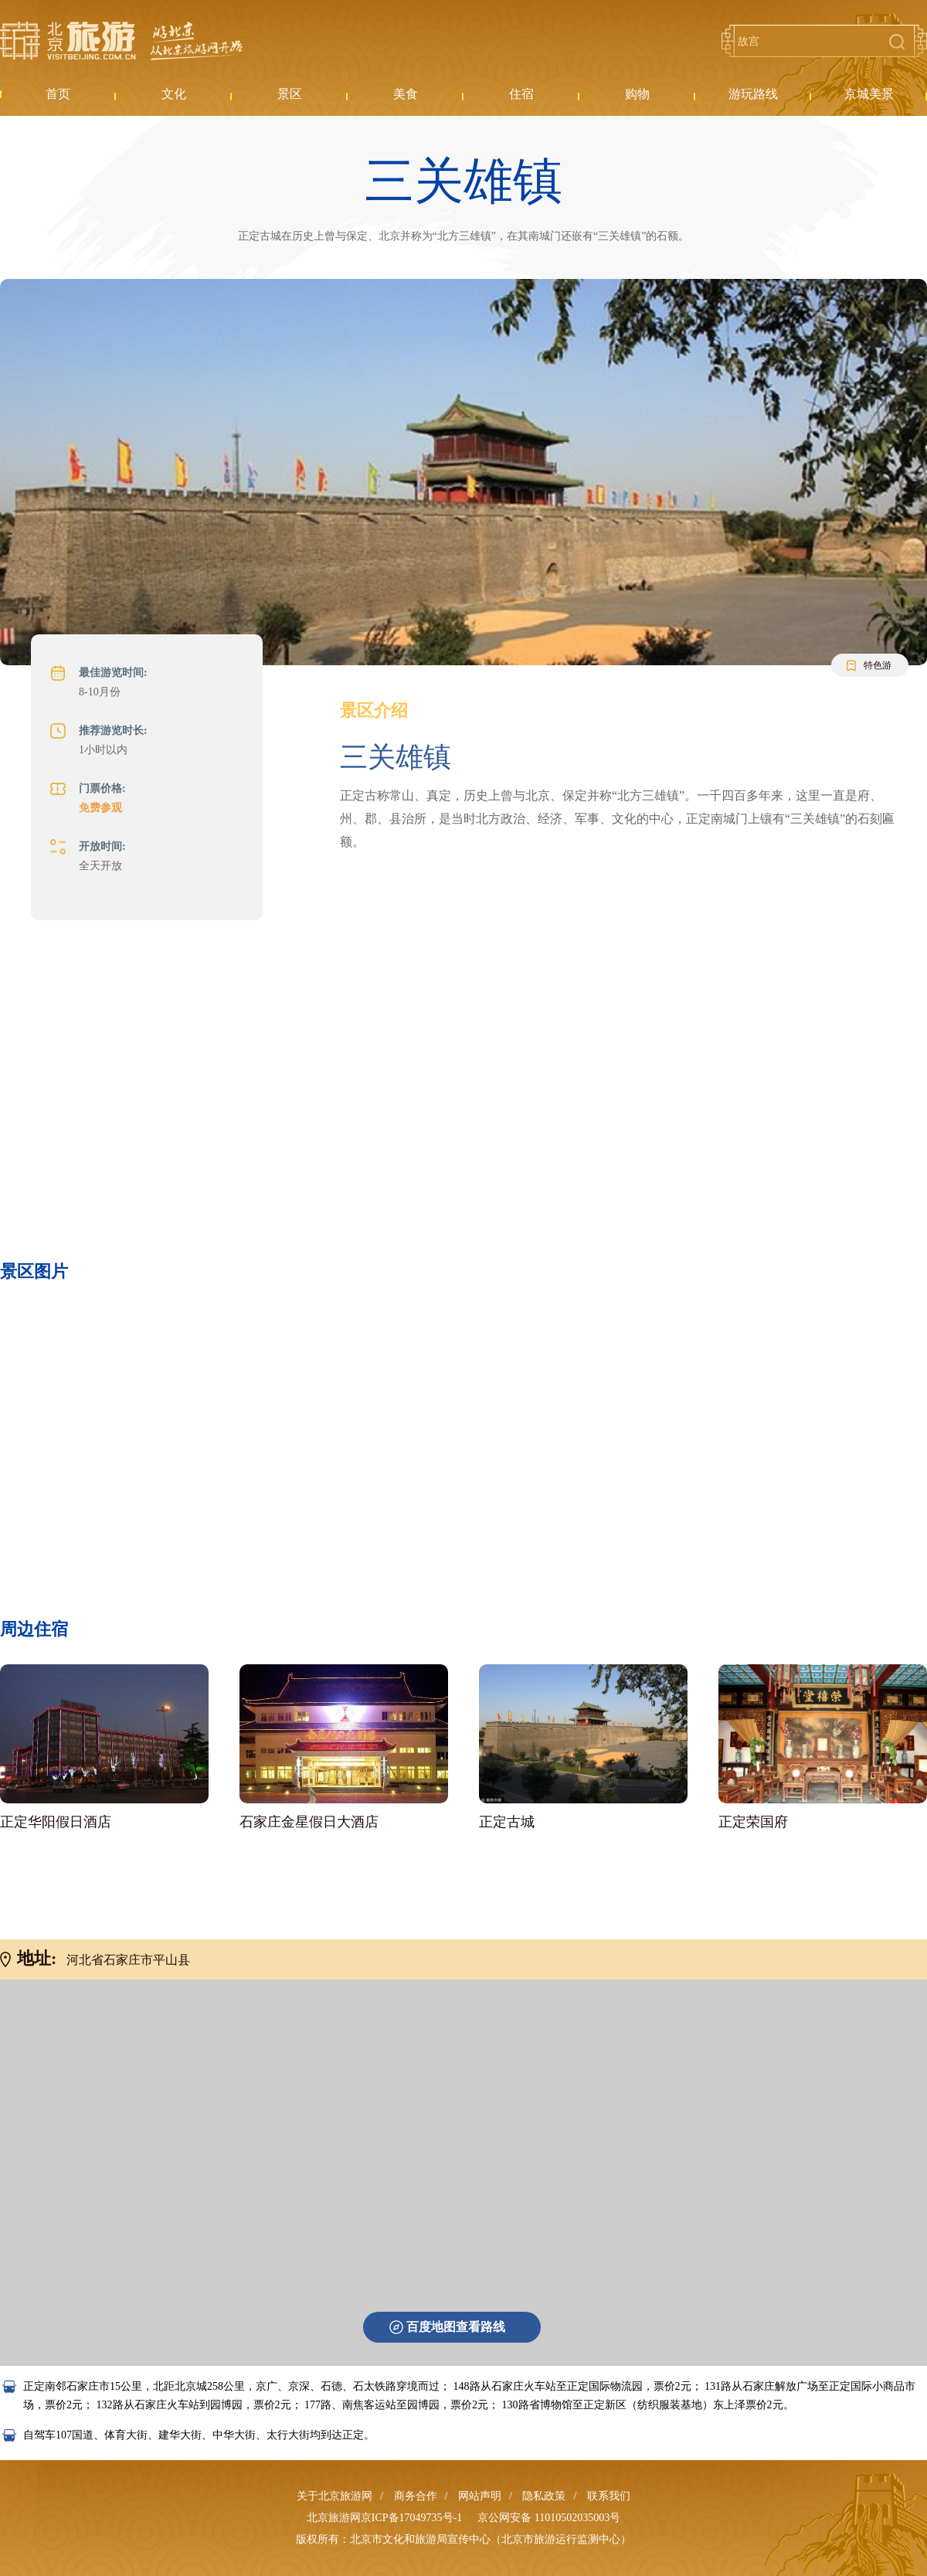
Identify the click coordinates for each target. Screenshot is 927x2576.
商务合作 (415, 2496)
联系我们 (608, 2496)
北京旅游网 (121, 41)
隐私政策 (543, 2496)
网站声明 (479, 2496)
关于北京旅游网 (334, 2496)
